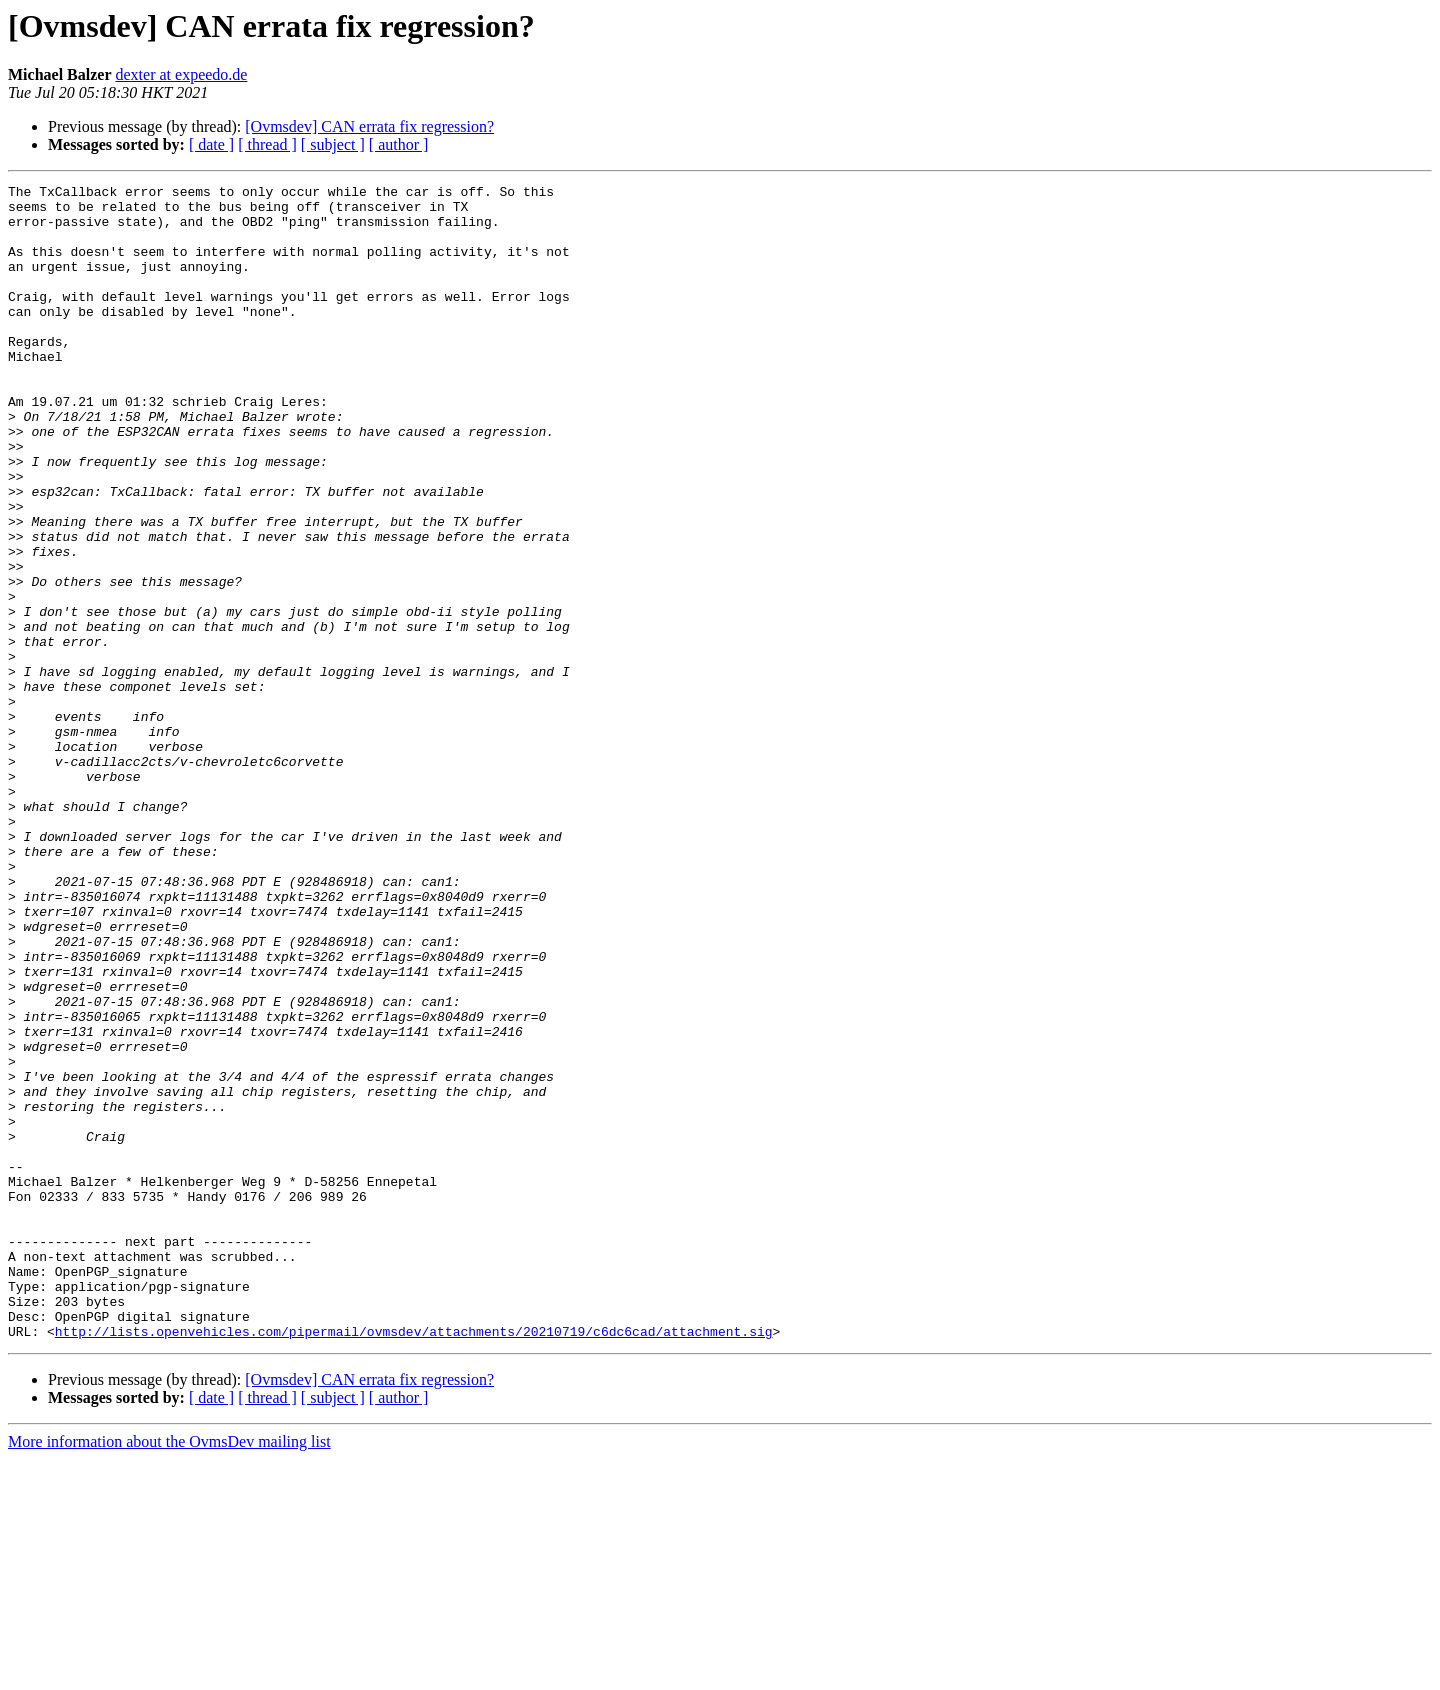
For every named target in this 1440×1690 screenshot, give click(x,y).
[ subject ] (333, 144)
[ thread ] (267, 144)
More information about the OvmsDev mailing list (169, 1672)
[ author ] (399, 144)
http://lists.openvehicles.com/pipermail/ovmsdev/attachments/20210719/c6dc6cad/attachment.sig (414, 1562)
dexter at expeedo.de (182, 74)
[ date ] (211, 144)
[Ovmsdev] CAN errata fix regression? (369, 126)
